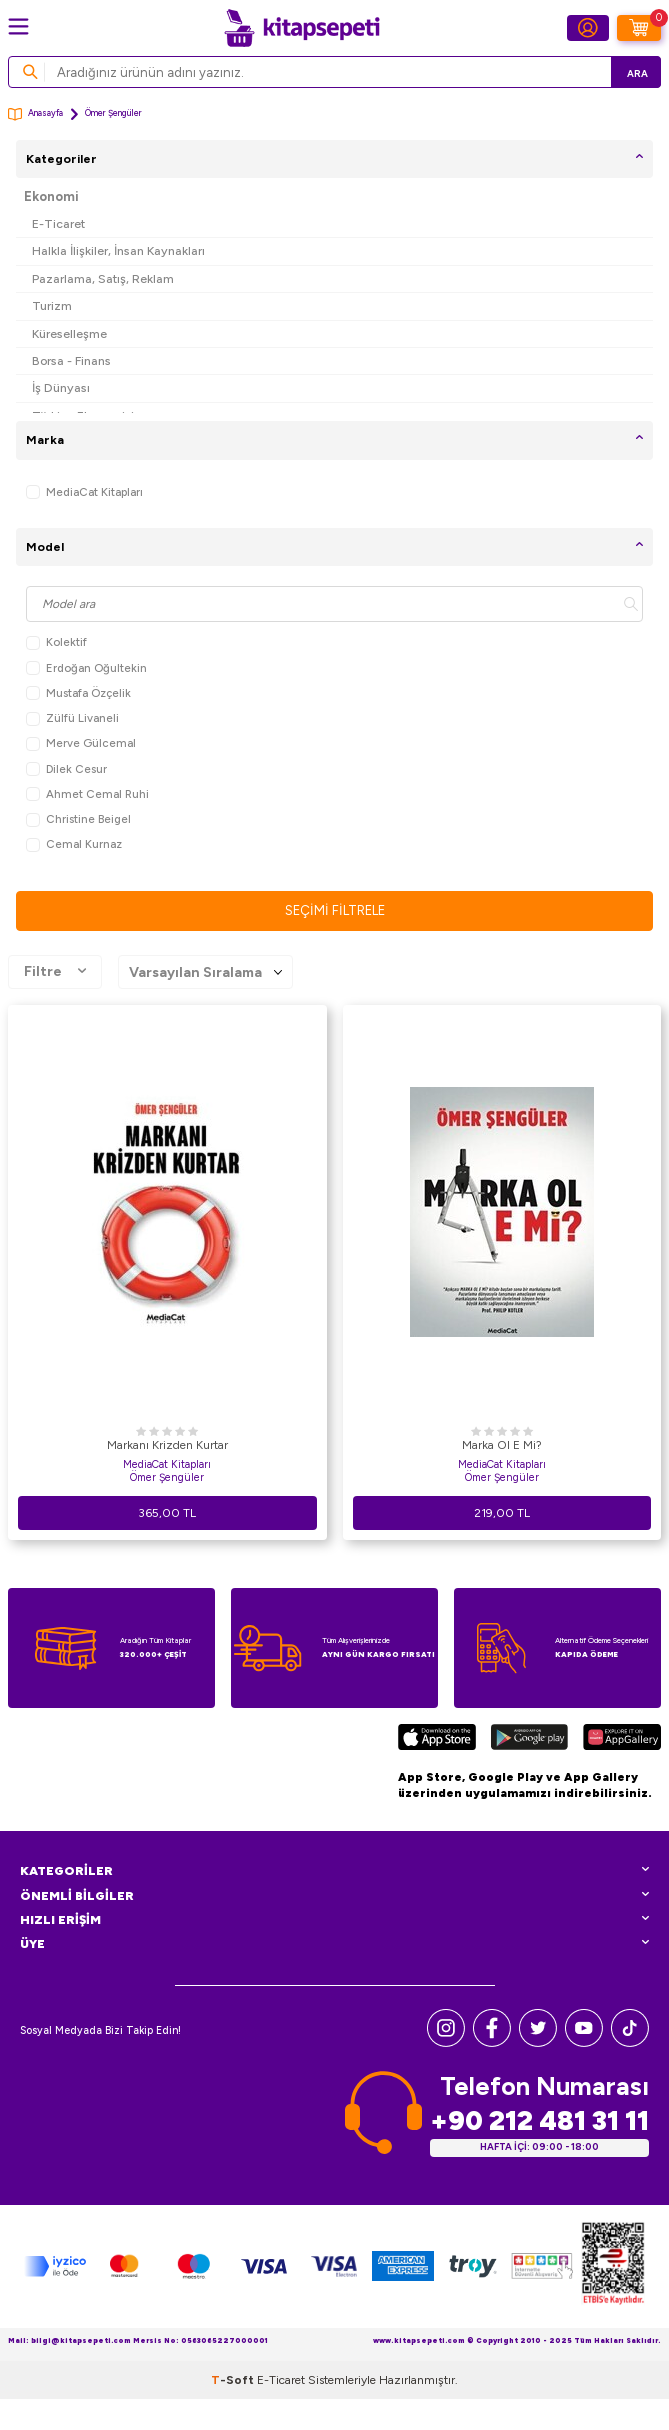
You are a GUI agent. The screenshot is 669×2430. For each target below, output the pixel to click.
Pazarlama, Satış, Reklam (103, 278)
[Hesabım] (588, 28)
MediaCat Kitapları (84, 492)
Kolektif (56, 642)
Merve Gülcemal (81, 743)
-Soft (234, 2380)
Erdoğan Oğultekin (86, 668)
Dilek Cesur (66, 769)
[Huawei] (622, 1739)
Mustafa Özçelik (78, 693)
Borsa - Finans (71, 360)
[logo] (302, 28)
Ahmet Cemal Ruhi (87, 794)
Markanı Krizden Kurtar (167, 1445)
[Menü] (18, 26)
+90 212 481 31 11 (539, 2120)
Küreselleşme (69, 333)
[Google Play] (529, 1739)
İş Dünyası (61, 387)
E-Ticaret (58, 223)
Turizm (52, 305)
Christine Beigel (78, 819)
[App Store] (437, 1739)
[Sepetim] (639, 28)
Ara (637, 73)
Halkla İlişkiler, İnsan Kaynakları (118, 250)
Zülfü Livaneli (72, 718)
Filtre (55, 972)
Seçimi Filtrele (335, 910)
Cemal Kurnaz (74, 844)
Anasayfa (35, 114)
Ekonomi (51, 196)
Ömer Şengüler (167, 1477)
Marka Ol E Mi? (502, 1445)
